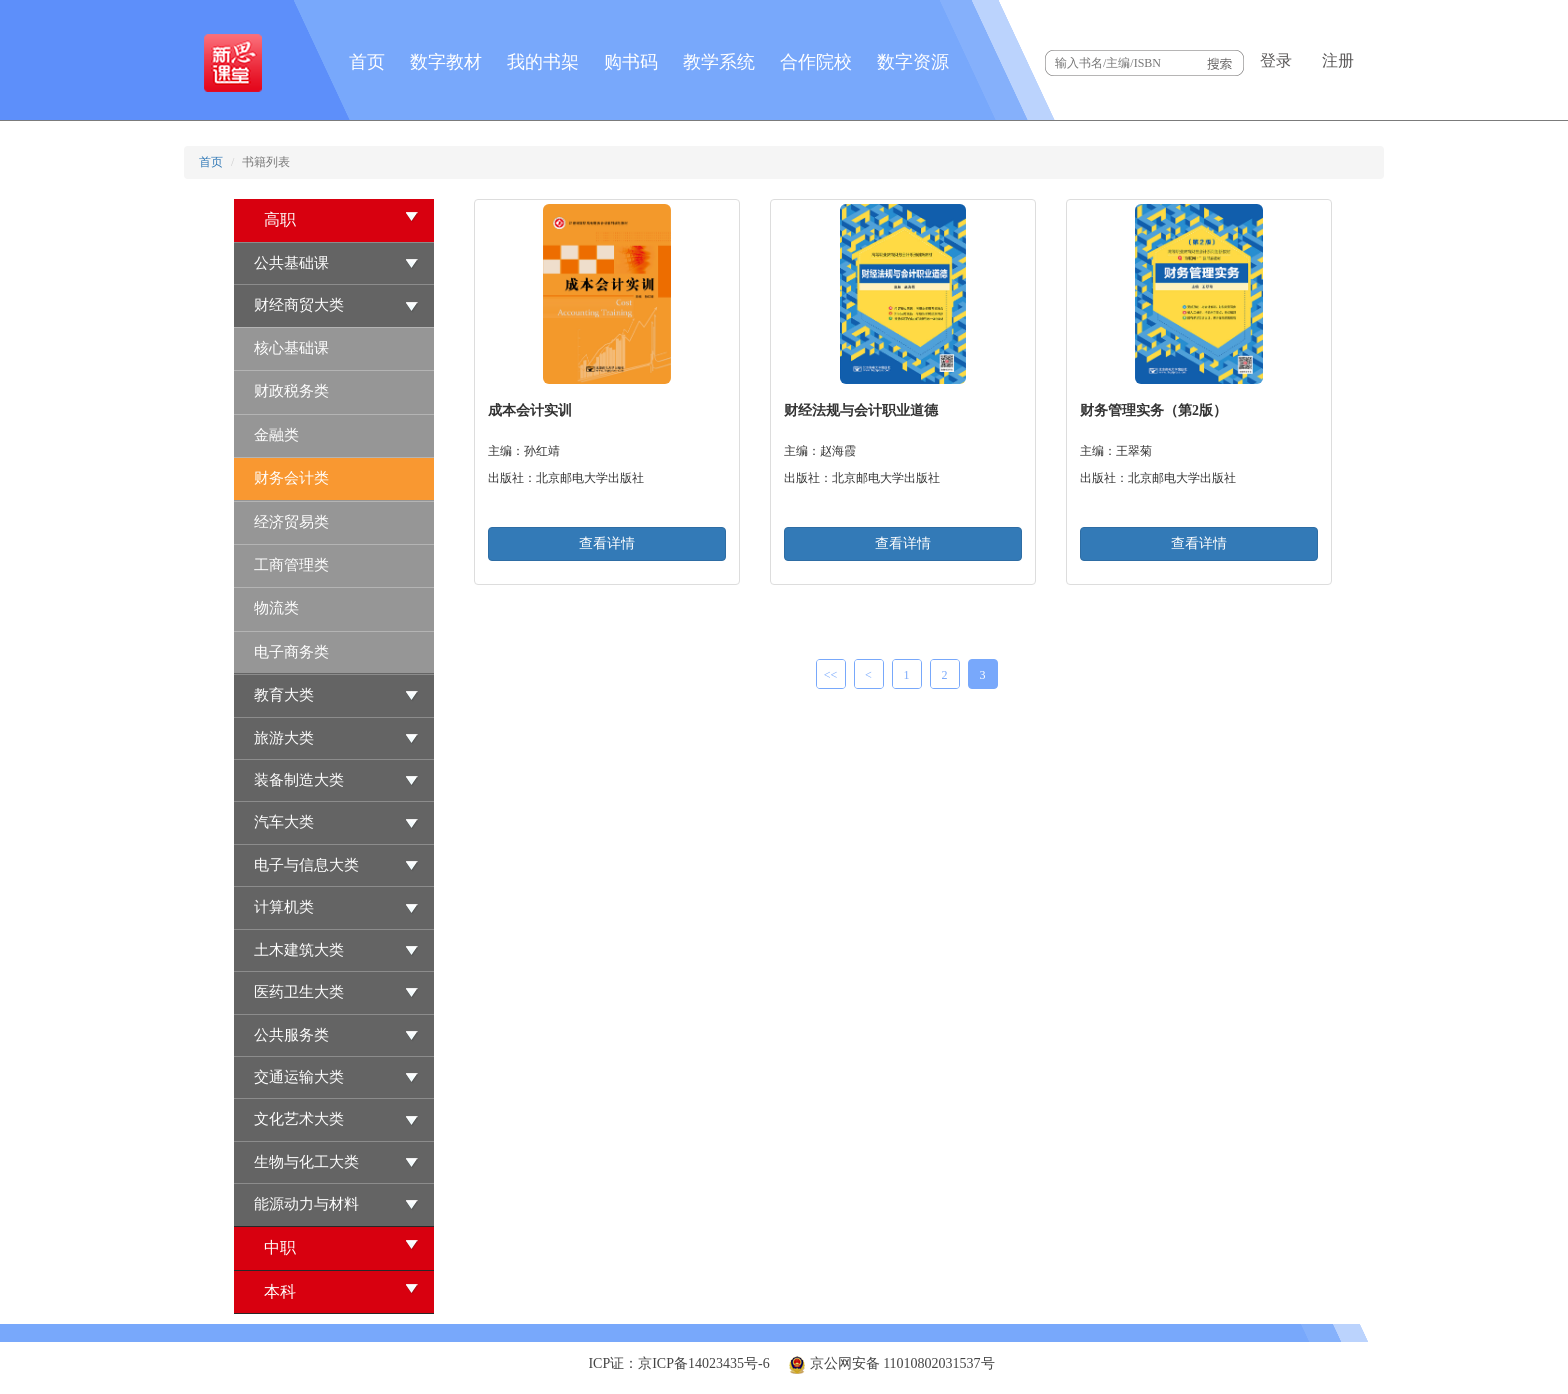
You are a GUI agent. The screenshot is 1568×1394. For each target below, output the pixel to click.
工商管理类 (291, 565)
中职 (341, 1246)
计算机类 (284, 907)
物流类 (276, 608)
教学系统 (719, 62)
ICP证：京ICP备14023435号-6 (678, 1363)
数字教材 (446, 62)
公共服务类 (291, 1035)
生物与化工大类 (306, 1162)
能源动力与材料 (306, 1204)
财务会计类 (291, 478)
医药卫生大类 (299, 992)
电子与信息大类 (306, 865)
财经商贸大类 (299, 305)
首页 (367, 62)
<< (831, 675)
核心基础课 (291, 348)
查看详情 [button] (607, 543)
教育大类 (284, 695)
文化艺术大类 (299, 1119)
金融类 (276, 435)
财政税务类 (291, 391)
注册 (1338, 60)
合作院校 (816, 62)
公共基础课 (291, 263)
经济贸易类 (291, 522)
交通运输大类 (299, 1077)
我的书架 (543, 62)
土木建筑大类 (299, 950)
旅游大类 (284, 738)
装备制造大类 (299, 780)
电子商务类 (291, 652)
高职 (341, 218)
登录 (1276, 60)
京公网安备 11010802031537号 (891, 1363)
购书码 (631, 62)
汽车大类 (284, 822)
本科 (341, 1290)
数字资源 (913, 62)
